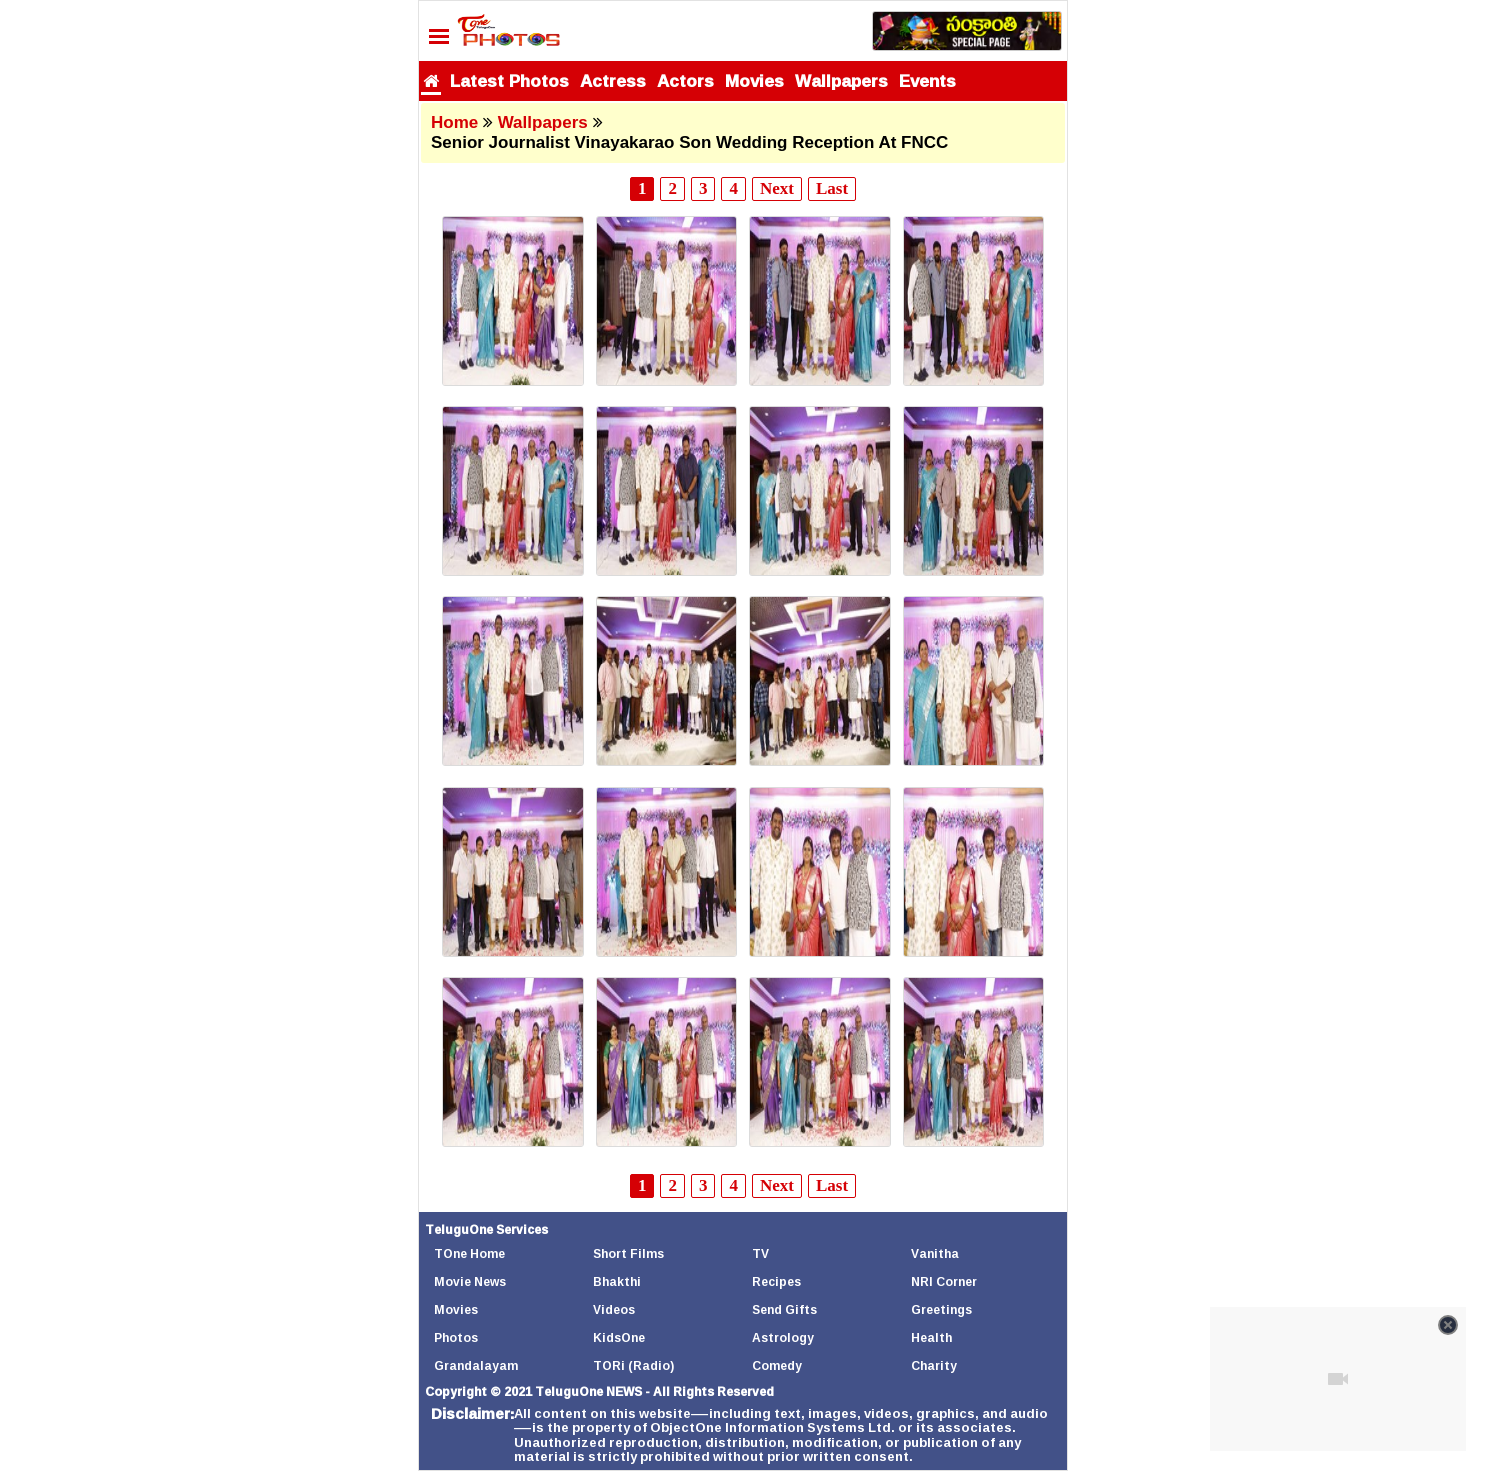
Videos (614, 1309)
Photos (456, 1337)
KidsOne (619, 1337)
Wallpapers (841, 80)
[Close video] (1448, 1325)
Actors (685, 80)
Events (927, 80)
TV (760, 1253)
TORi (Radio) (633, 1365)
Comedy (777, 1365)
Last (832, 188)
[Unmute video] (1338, 1379)
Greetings (941, 1309)
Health (931, 1337)
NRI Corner (944, 1281)
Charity (934, 1365)
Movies (754, 80)
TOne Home (469, 1253)
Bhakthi (617, 1281)
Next (777, 188)
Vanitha (935, 1253)
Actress (613, 80)
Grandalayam (476, 1365)
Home (454, 122)
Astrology (783, 1337)
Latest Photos (509, 80)
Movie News (470, 1281)
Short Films (628, 1253)
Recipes (776, 1281)
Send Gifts (784, 1309)
